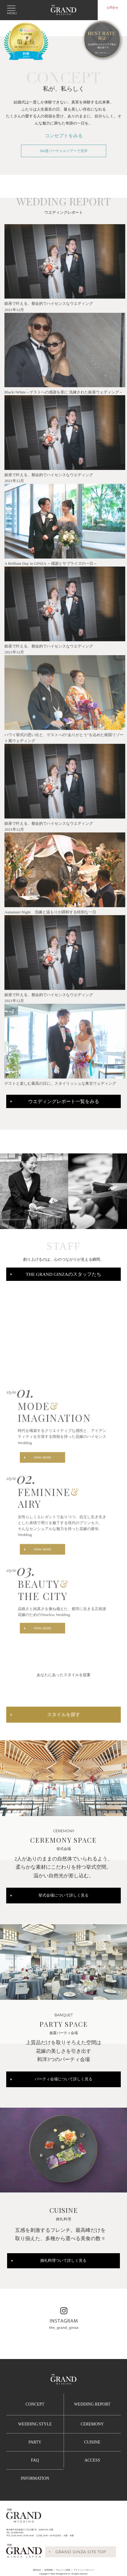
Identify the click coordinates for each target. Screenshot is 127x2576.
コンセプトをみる (64, 135)
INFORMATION (35, 2478)
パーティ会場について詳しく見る (63, 2079)
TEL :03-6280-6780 (14, 2533)
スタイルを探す (63, 1719)
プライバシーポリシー (83, 2570)
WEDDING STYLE (35, 2424)
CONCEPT (34, 2404)
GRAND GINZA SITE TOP (80, 2551)
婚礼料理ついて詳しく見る (63, 2261)
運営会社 (37, 2570)
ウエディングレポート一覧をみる (63, 1101)
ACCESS (92, 2460)
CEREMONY (92, 2424)
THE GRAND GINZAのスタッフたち (63, 1274)
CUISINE (92, 2442)
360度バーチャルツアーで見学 (63, 151)
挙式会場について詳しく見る (63, 1895)
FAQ (35, 2460)
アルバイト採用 (63, 2570)
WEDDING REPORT (92, 2404)
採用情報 (48, 2570)
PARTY (34, 2442)
